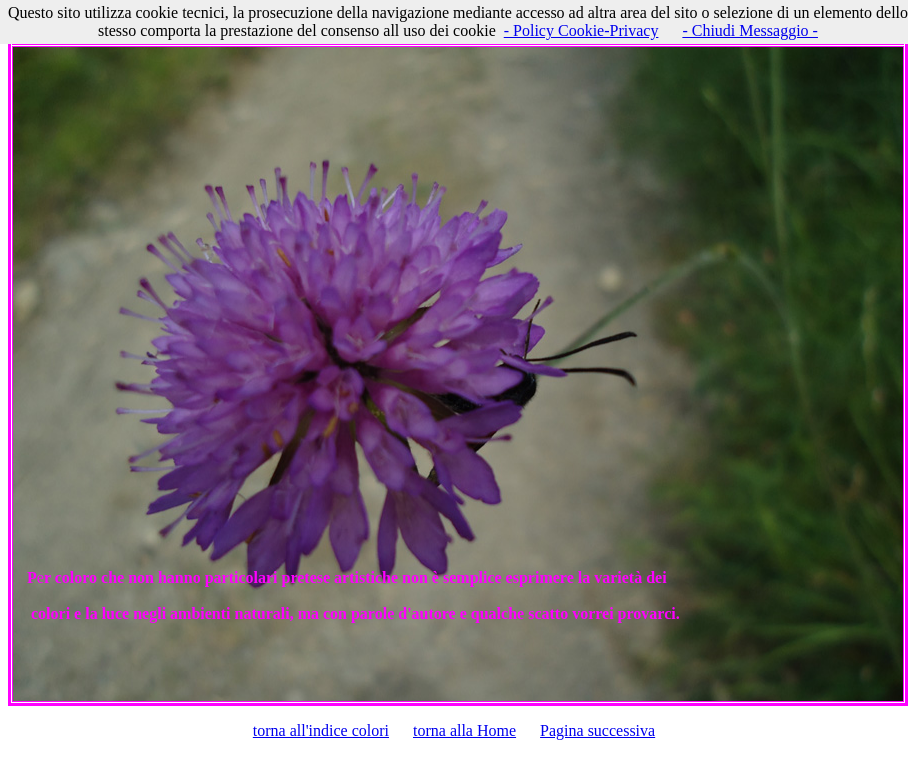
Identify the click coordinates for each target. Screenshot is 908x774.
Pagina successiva (597, 730)
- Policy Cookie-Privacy (581, 30)
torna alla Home (464, 730)
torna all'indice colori (321, 730)
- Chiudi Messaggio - (750, 30)
